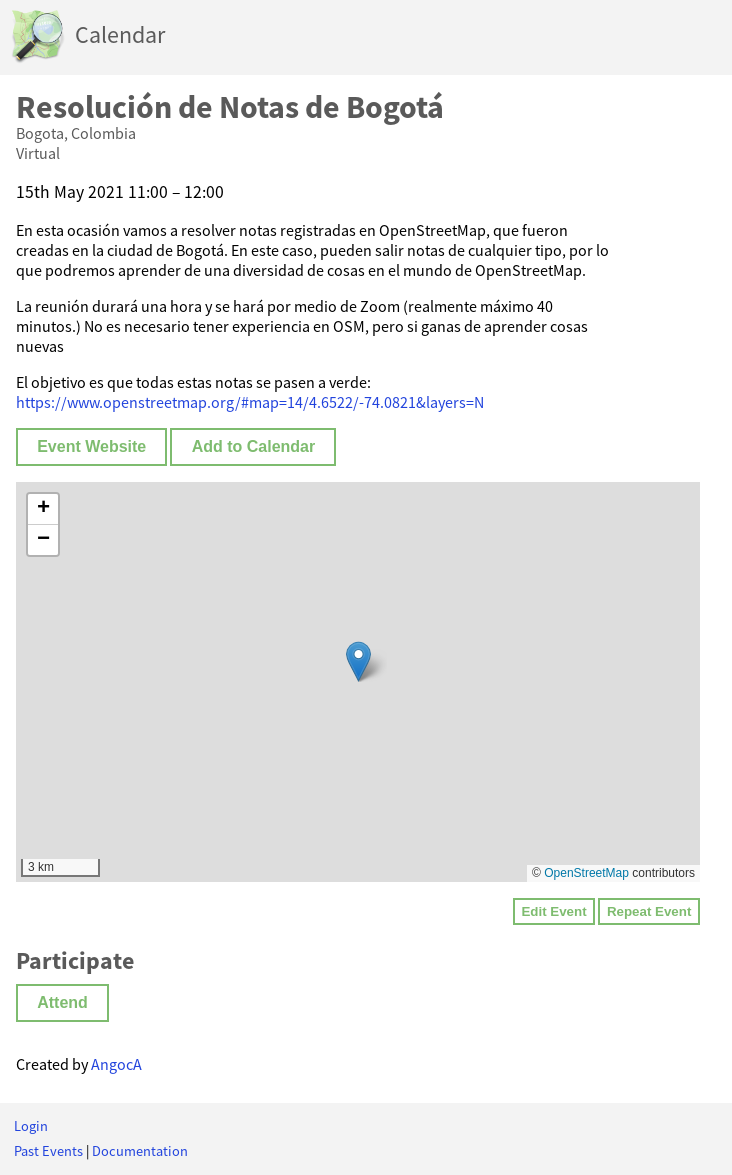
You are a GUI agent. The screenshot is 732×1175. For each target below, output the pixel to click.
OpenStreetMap (586, 873)
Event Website (91, 446)
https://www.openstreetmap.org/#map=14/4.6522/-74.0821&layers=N (250, 402)
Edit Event (553, 911)
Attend (62, 1002)
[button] (358, 661)
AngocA (116, 1064)
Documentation (140, 1151)
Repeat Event (649, 911)
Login (31, 1126)
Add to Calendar (254, 446)
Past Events (48, 1151)
